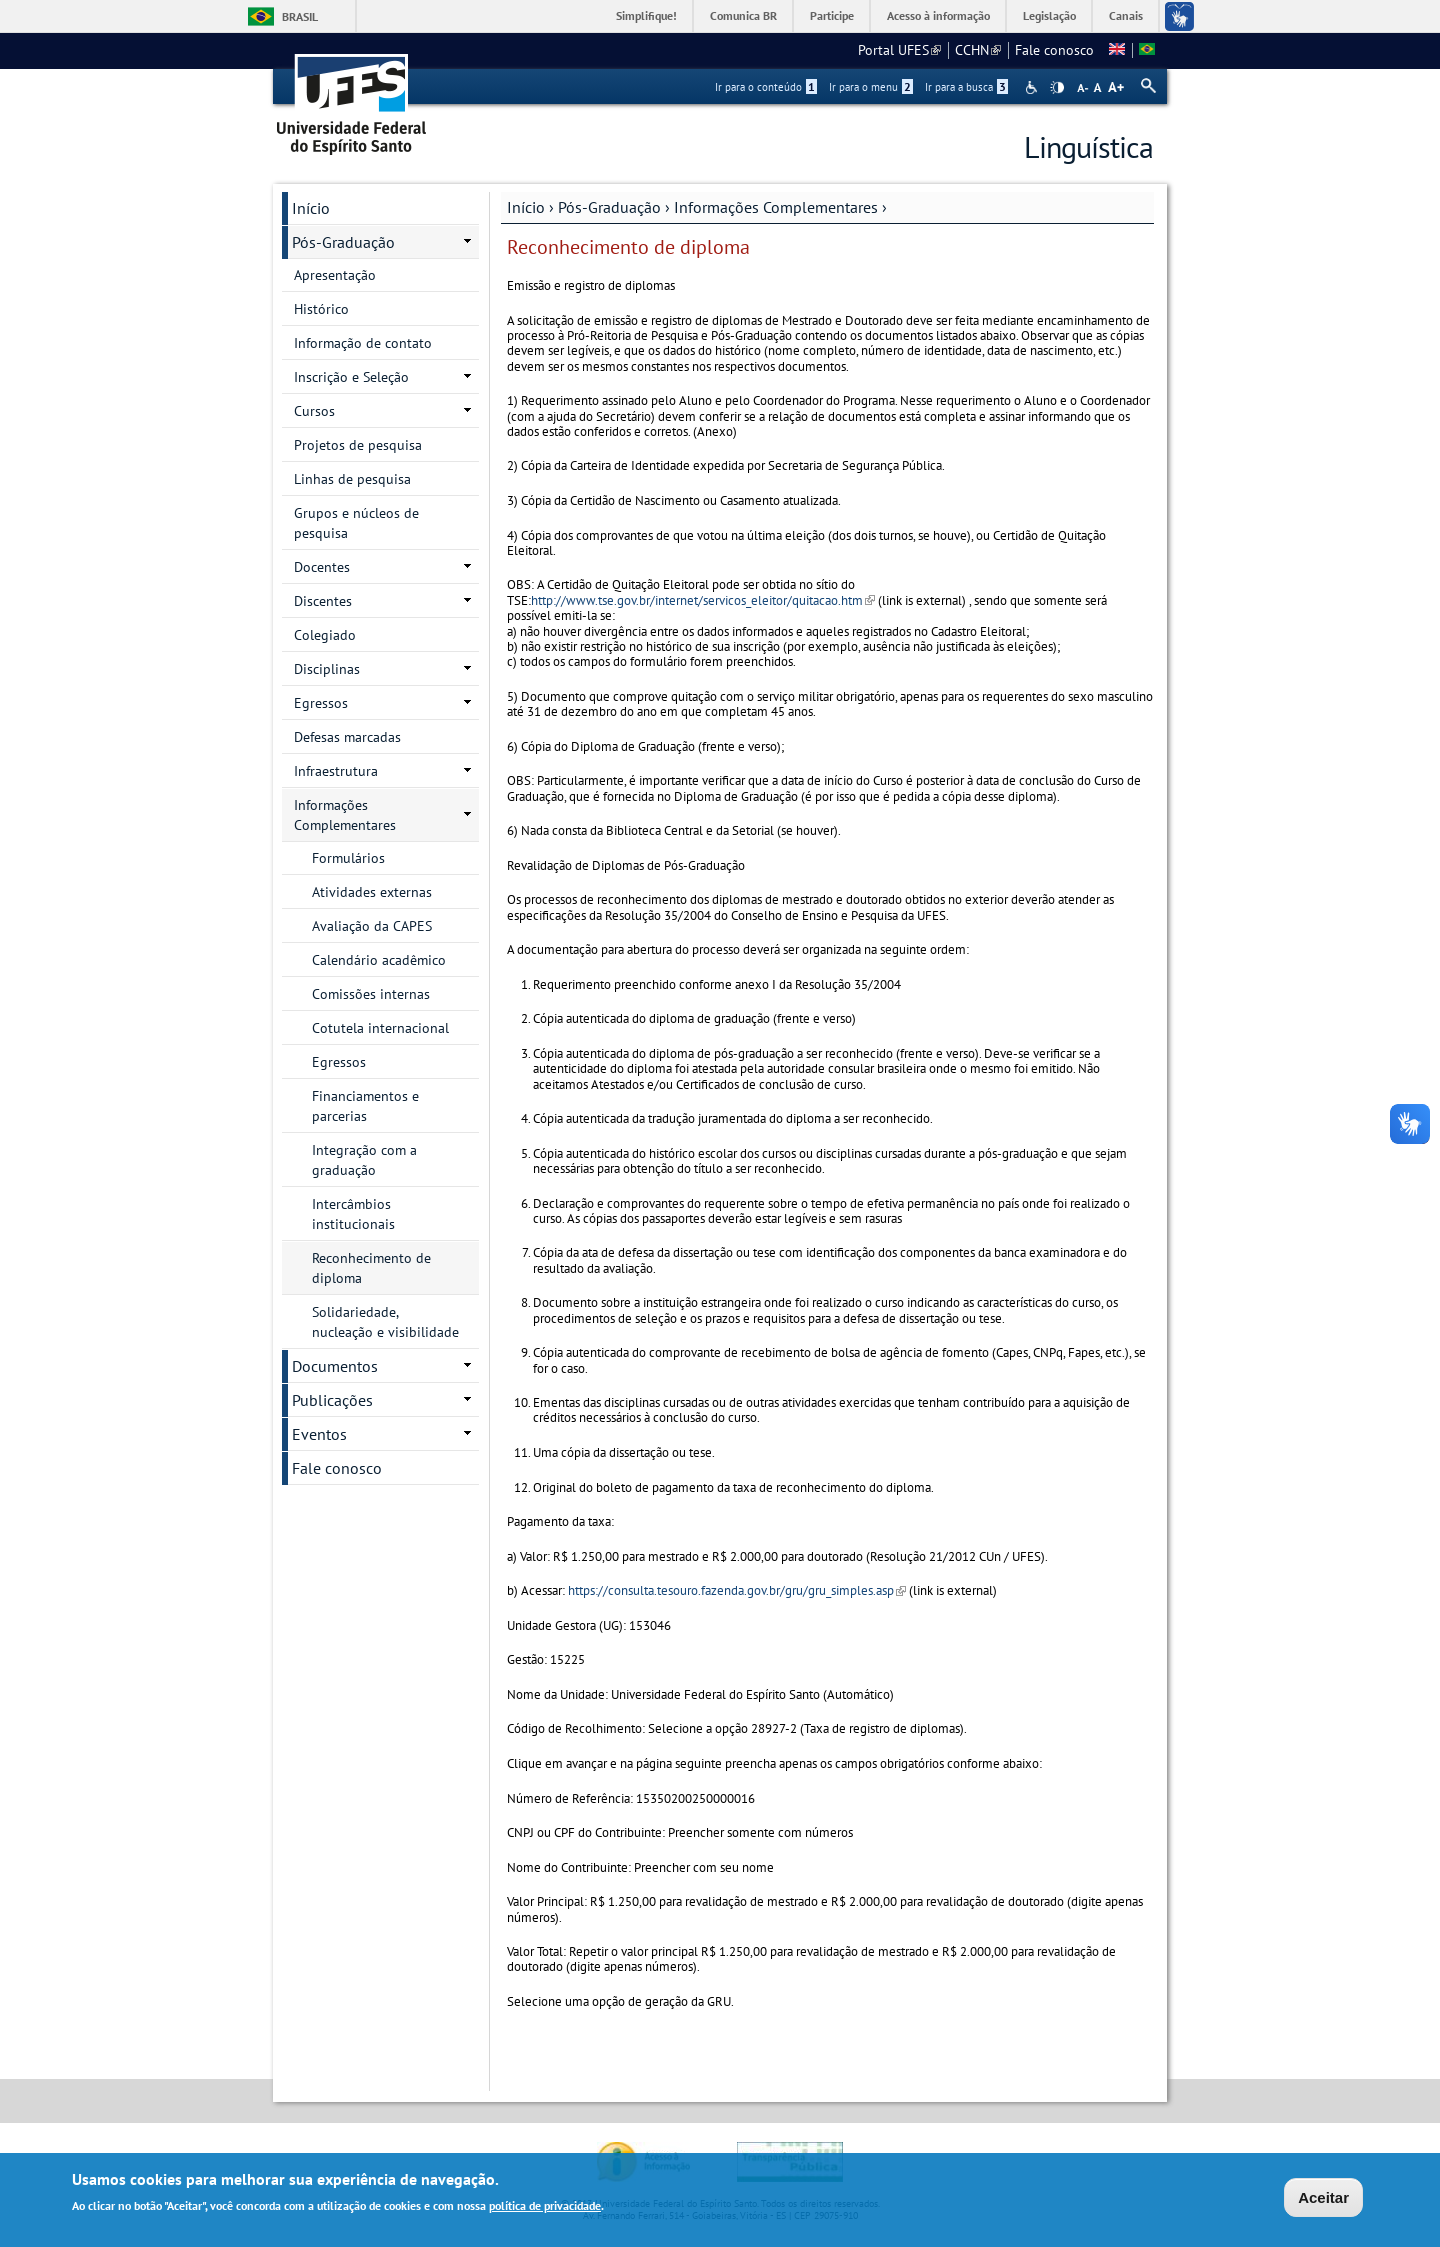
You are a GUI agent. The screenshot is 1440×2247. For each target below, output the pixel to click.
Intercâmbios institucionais (353, 1214)
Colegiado (325, 635)
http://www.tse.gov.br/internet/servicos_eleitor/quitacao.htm (703, 600)
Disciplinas (327, 669)
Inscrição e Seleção (351, 377)
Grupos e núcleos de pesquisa (356, 523)
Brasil (300, 16)
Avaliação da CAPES (372, 926)
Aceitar (1323, 2199)
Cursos (314, 411)
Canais (1126, 15)
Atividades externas (372, 892)
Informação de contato (363, 343)
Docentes (322, 567)
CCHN (978, 50)
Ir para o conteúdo (766, 87)
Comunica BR (743, 15)
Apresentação (335, 275)
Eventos (319, 1434)
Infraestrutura (336, 771)
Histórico (321, 309)
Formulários (348, 858)
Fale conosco (1054, 50)
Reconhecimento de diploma (371, 1268)
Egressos (321, 703)
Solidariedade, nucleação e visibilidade (385, 1322)
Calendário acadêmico (379, 960)
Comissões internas (371, 994)
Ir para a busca (966, 87)
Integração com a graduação (364, 1160)
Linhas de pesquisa (352, 479)
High (1057, 88)
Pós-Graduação (609, 207)
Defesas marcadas (347, 737)
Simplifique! (646, 15)
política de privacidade (545, 2208)
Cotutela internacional (380, 1028)
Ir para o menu (871, 87)
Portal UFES (899, 50)
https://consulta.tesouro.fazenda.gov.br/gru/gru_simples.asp (737, 1590)
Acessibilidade (1033, 87)
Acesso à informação (938, 15)
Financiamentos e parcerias (365, 1106)
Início (526, 207)
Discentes (323, 601)
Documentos (335, 1366)
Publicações (332, 1400)
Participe (832, 15)
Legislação (1049, 15)
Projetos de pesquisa (358, 445)
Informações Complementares (776, 207)
